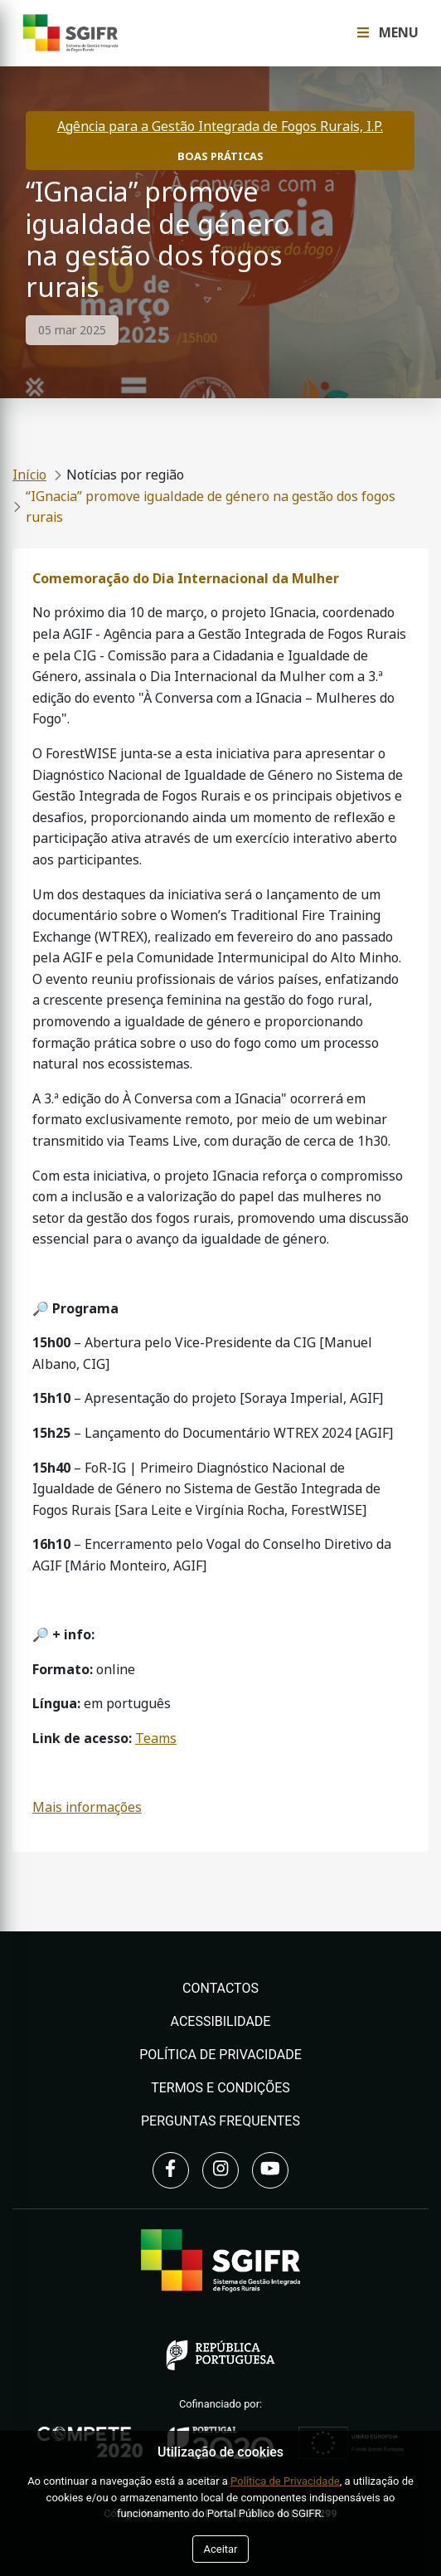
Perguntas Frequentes (220, 2121)
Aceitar (220, 2549)
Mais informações (87, 1807)
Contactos (220, 1988)
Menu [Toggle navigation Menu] (388, 32)
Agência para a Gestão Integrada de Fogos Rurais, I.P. (220, 126)
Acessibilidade (221, 2021)
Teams (156, 1738)
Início (29, 475)
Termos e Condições (220, 2088)
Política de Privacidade (220, 2054)
